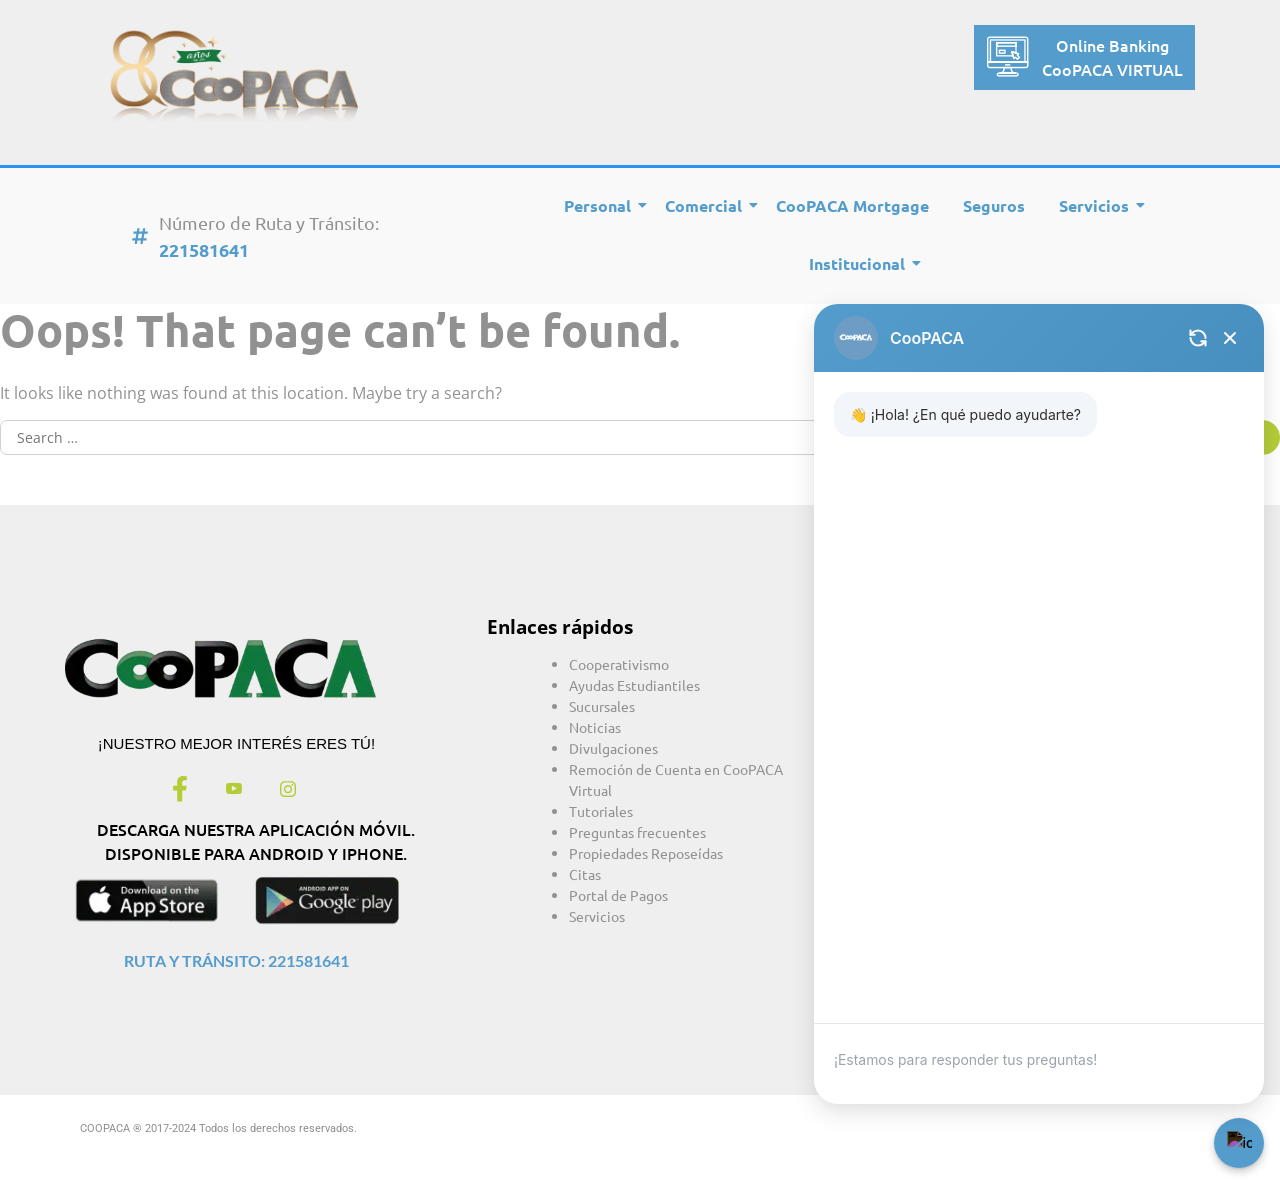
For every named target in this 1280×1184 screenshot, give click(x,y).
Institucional (860, 263)
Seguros (994, 205)
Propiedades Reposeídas (646, 853)
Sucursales (602, 706)
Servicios (1097, 205)
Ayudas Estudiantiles (634, 685)
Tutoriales (601, 811)
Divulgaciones (613, 748)
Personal (601, 205)
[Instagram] (288, 790)
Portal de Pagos (618, 895)
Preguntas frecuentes (637, 832)
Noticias (595, 727)
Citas (585, 874)
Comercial (707, 205)
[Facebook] (180, 790)
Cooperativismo (619, 664)
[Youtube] (234, 790)
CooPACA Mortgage (852, 205)
